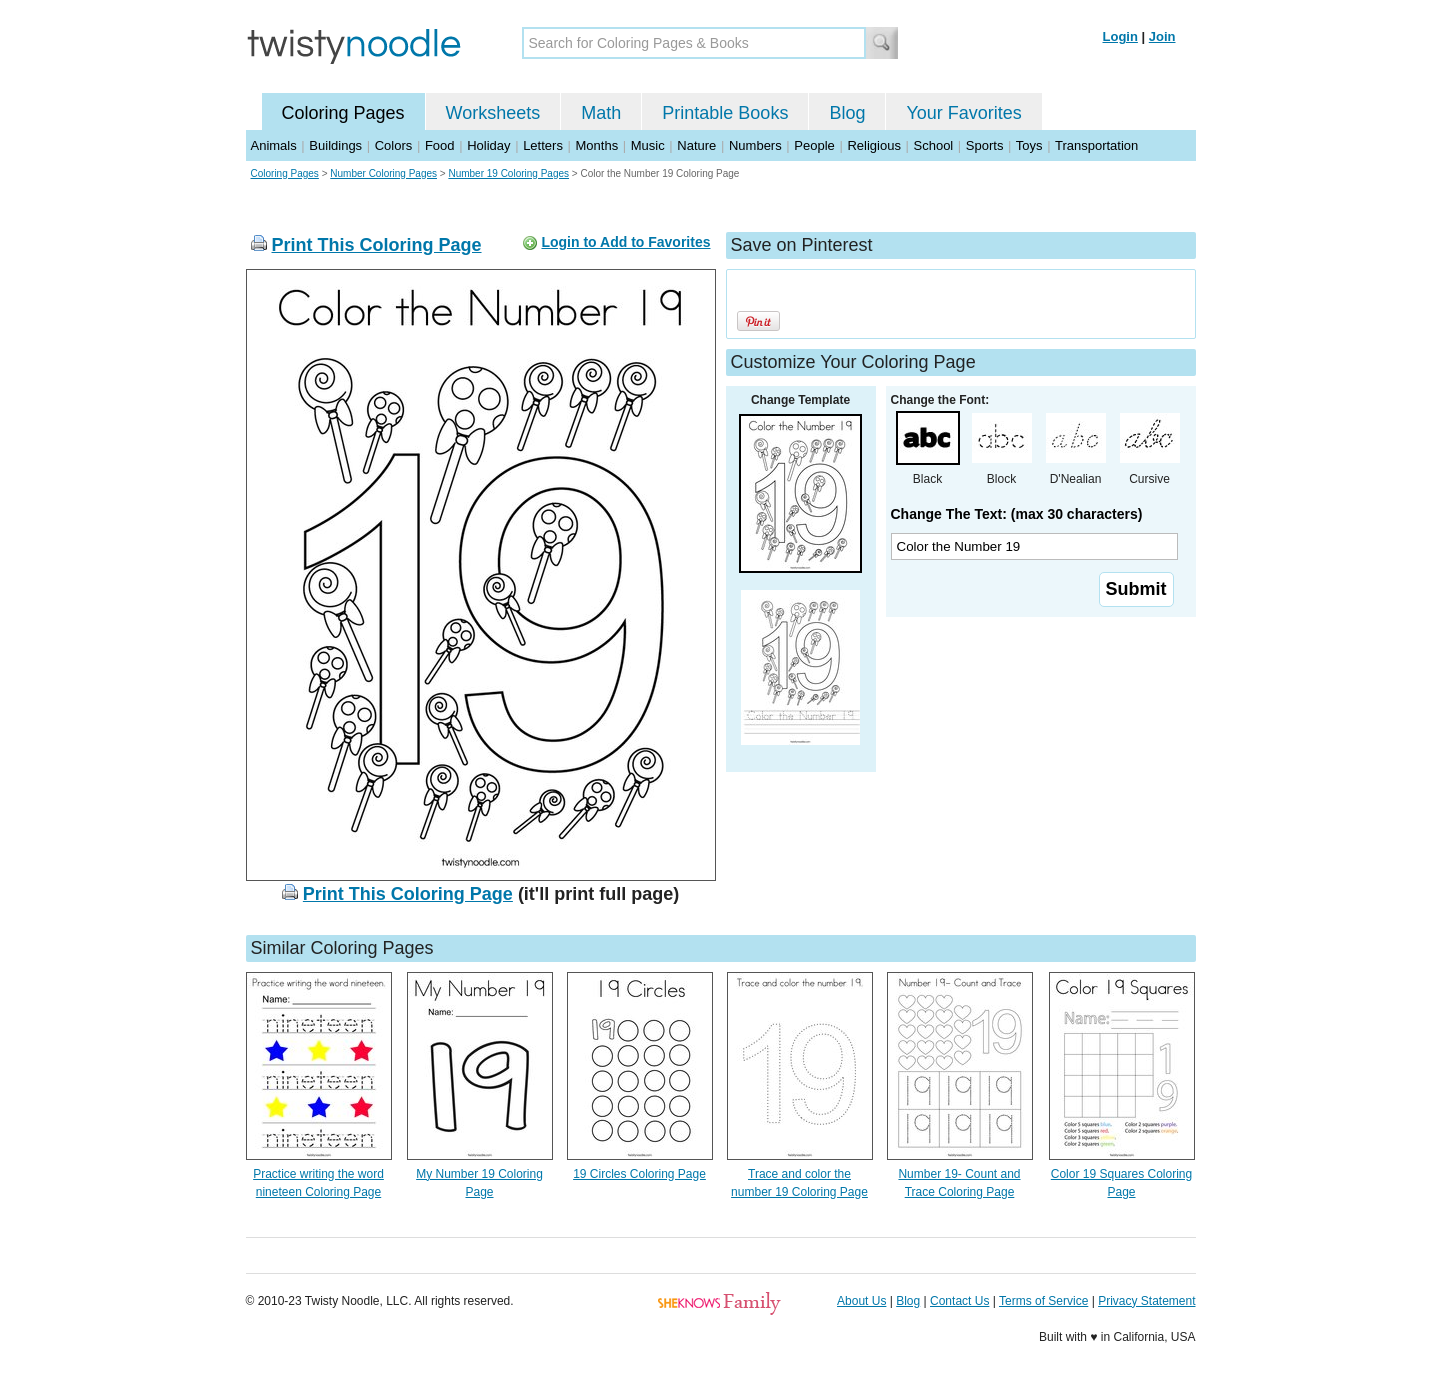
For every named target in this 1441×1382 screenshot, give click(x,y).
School (934, 145)
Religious (873, 145)
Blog (847, 113)
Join (1162, 36)
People (814, 145)
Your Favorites (963, 113)
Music (648, 145)
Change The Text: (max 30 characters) (1017, 514)
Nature (696, 145)
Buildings (335, 145)
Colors (394, 145)
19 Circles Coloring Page (639, 1174)
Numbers (755, 145)
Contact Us (959, 1301)
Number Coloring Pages (383, 173)
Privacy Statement (1146, 1301)
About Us (861, 1301)
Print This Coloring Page (377, 245)
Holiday (488, 145)
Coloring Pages (343, 113)
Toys (1029, 145)
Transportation (1096, 145)
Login (1120, 36)
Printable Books (725, 113)
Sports (985, 145)
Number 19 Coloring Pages (508, 173)
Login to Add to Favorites (625, 242)
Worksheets (493, 113)
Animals (274, 145)
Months (597, 145)
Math (601, 113)
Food (440, 145)
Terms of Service (1043, 1301)
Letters (543, 145)
